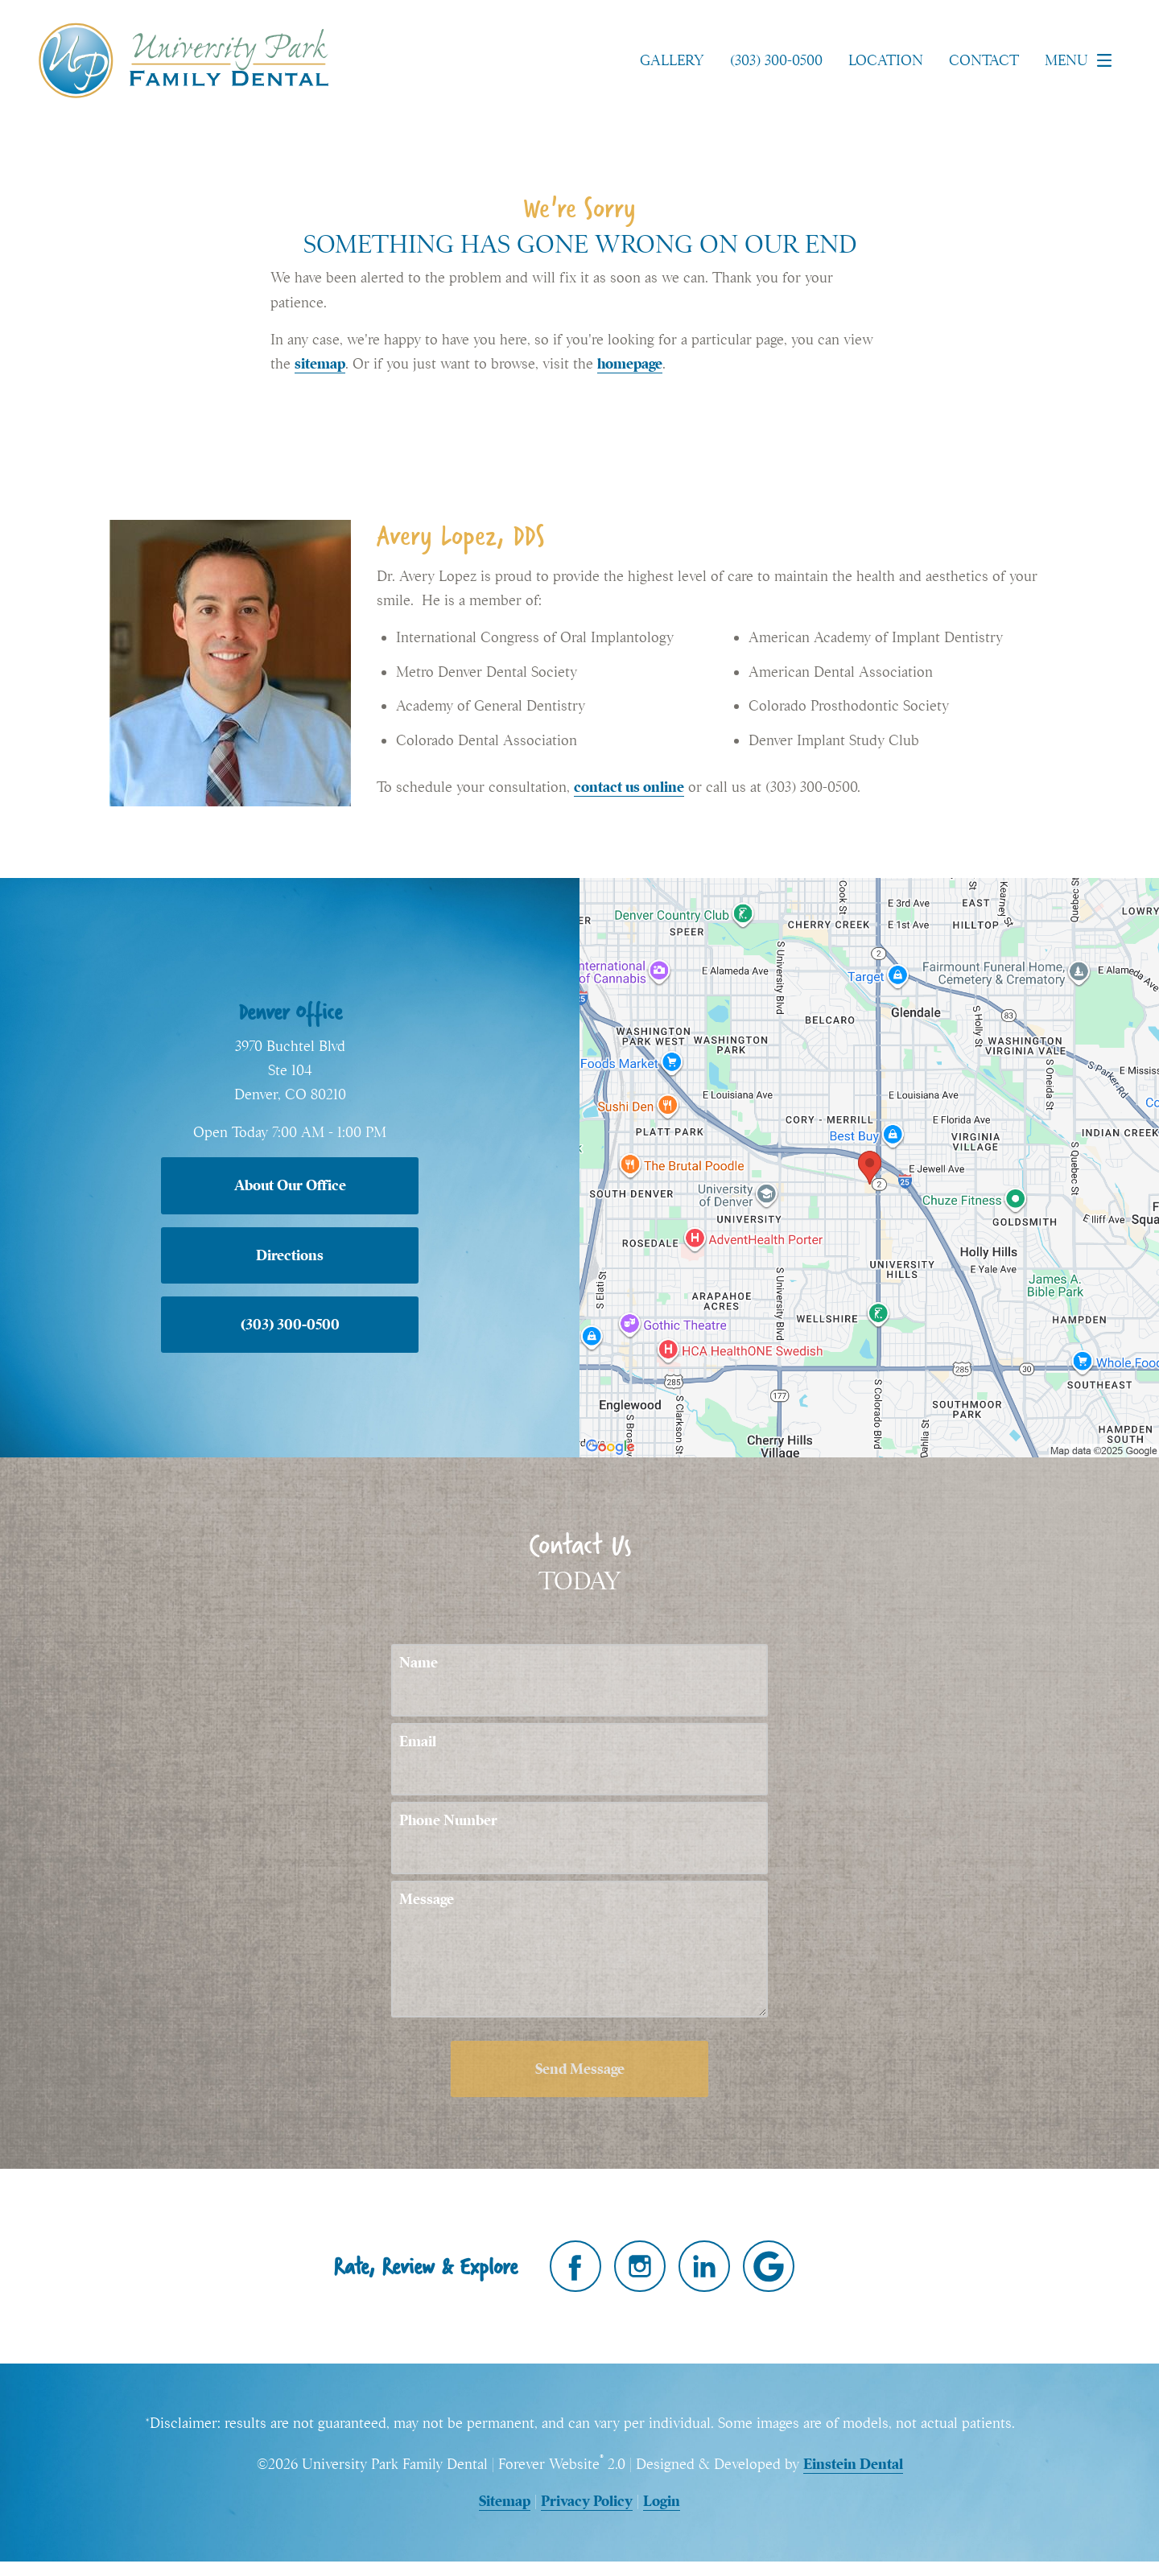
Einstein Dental (853, 2463)
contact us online (629, 786)
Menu (1082, 60)
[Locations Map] (869, 1165)
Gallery (672, 60)
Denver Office (290, 1011)
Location (885, 60)
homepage (629, 363)
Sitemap (504, 2501)
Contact (984, 60)
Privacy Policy (587, 2501)
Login (661, 2501)
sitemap (320, 363)
